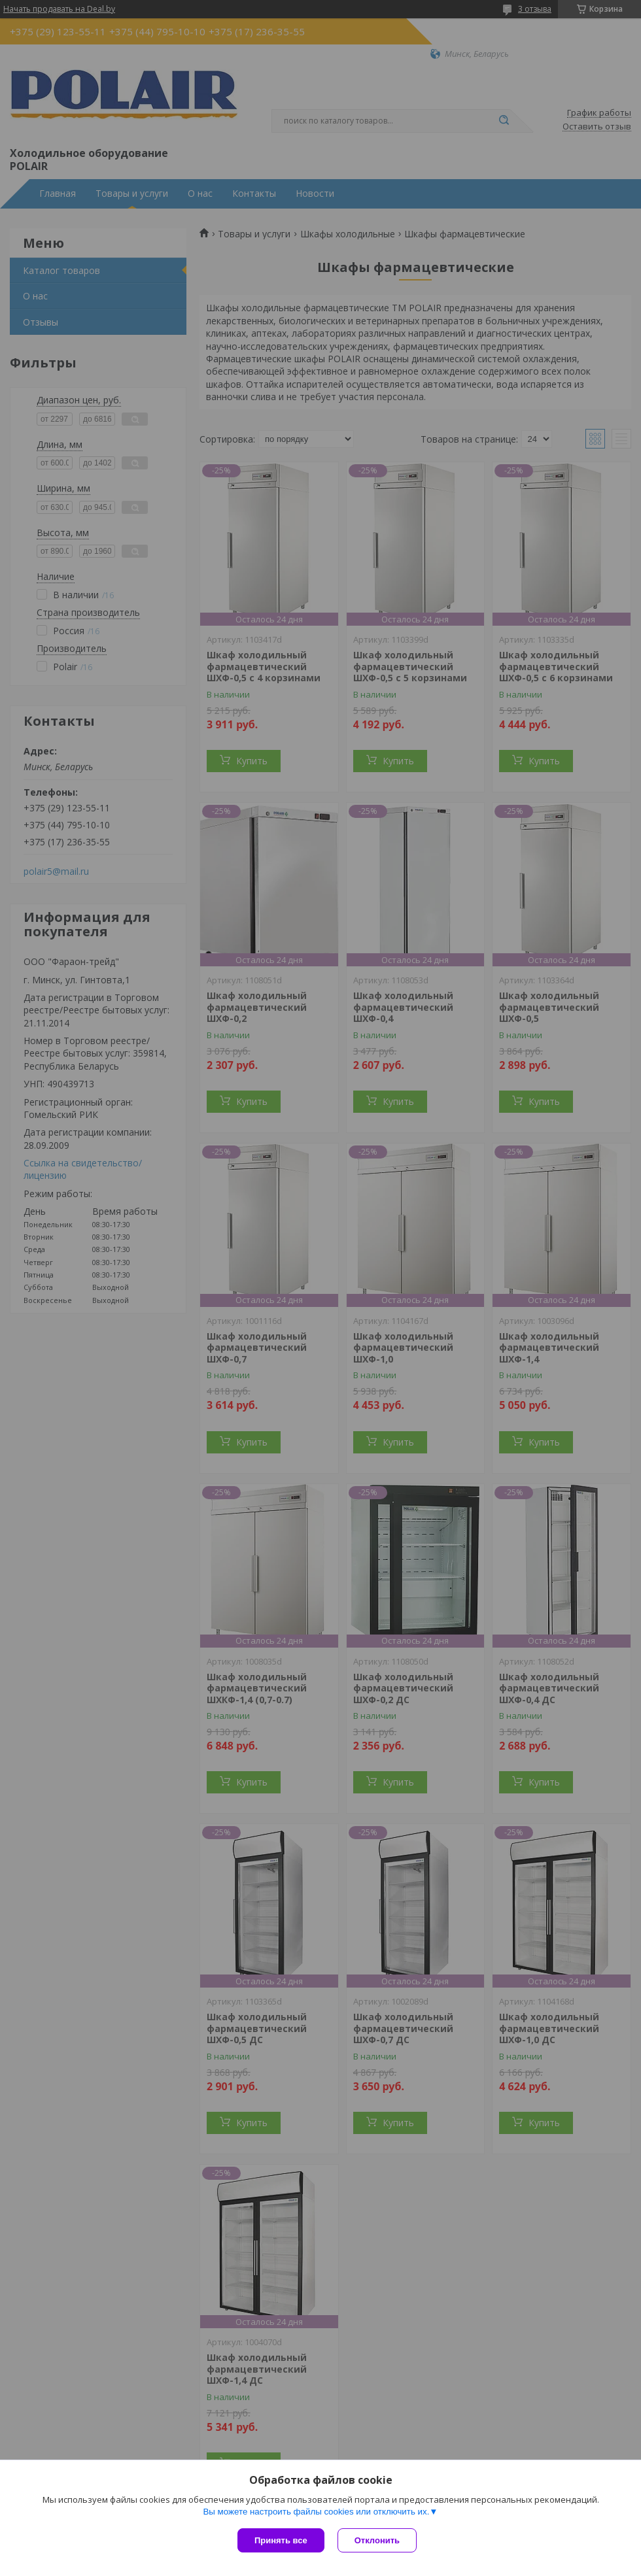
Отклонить (377, 2540)
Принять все (280, 2540)
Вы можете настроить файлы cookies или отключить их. (316, 2512)
